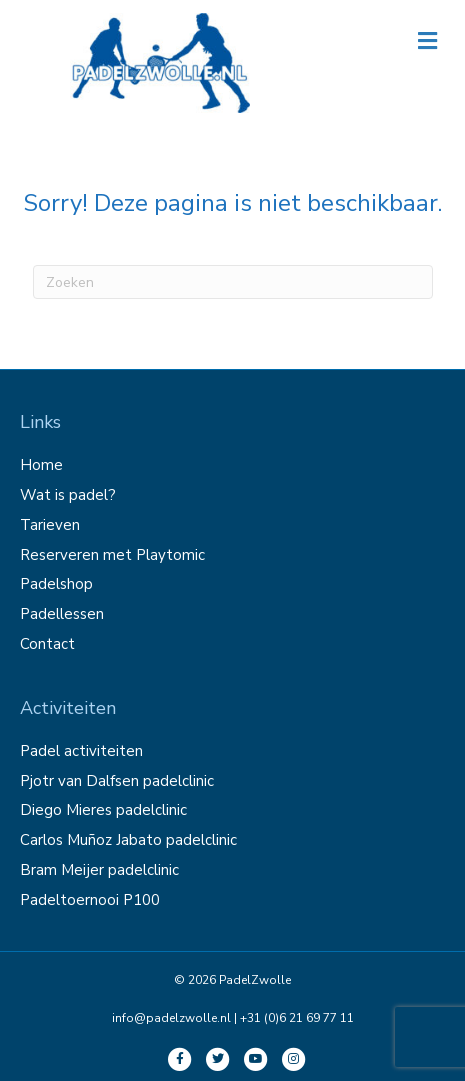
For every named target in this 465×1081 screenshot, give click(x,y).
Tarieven (50, 525)
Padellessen (62, 614)
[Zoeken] (233, 282)
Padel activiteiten (81, 751)
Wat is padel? (68, 495)
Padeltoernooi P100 (90, 900)
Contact (47, 644)
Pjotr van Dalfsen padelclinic (117, 781)
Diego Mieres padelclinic (103, 810)
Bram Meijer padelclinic (99, 870)
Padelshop (56, 584)
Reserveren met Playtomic (112, 555)
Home (41, 465)
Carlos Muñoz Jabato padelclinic (128, 840)
